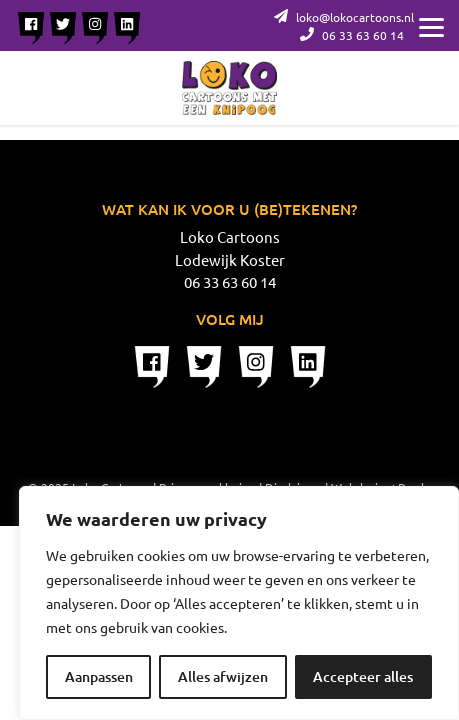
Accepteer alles (363, 676)
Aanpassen (99, 676)
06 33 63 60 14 (352, 35)
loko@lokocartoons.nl (344, 17)
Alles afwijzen (223, 676)
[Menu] (431, 25)
